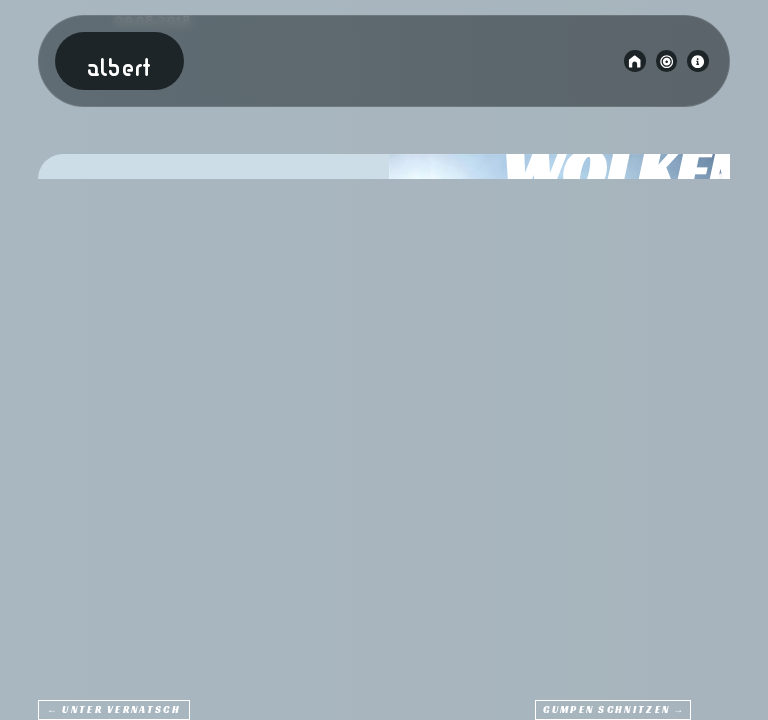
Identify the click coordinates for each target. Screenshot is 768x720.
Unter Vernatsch (121, 710)
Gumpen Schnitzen (606, 710)
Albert (119, 69)
